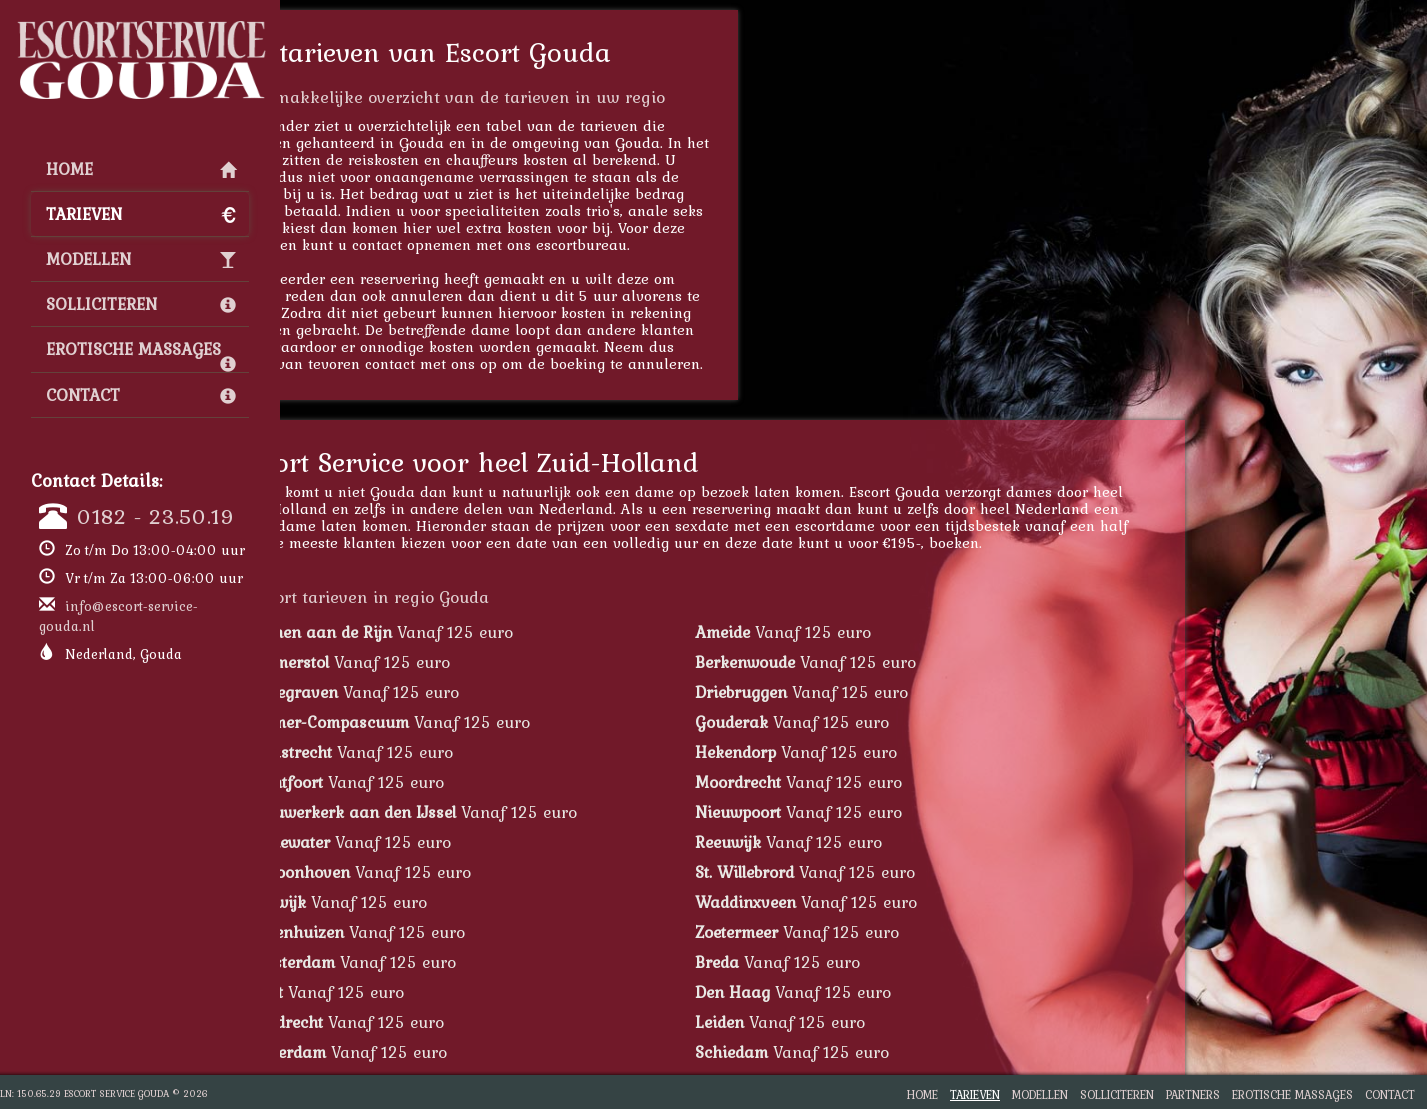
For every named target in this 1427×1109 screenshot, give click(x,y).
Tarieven (141, 214)
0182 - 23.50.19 (156, 516)
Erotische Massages (141, 354)
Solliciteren (141, 304)
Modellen (141, 259)
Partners (1193, 1094)
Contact (141, 395)
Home (141, 169)
